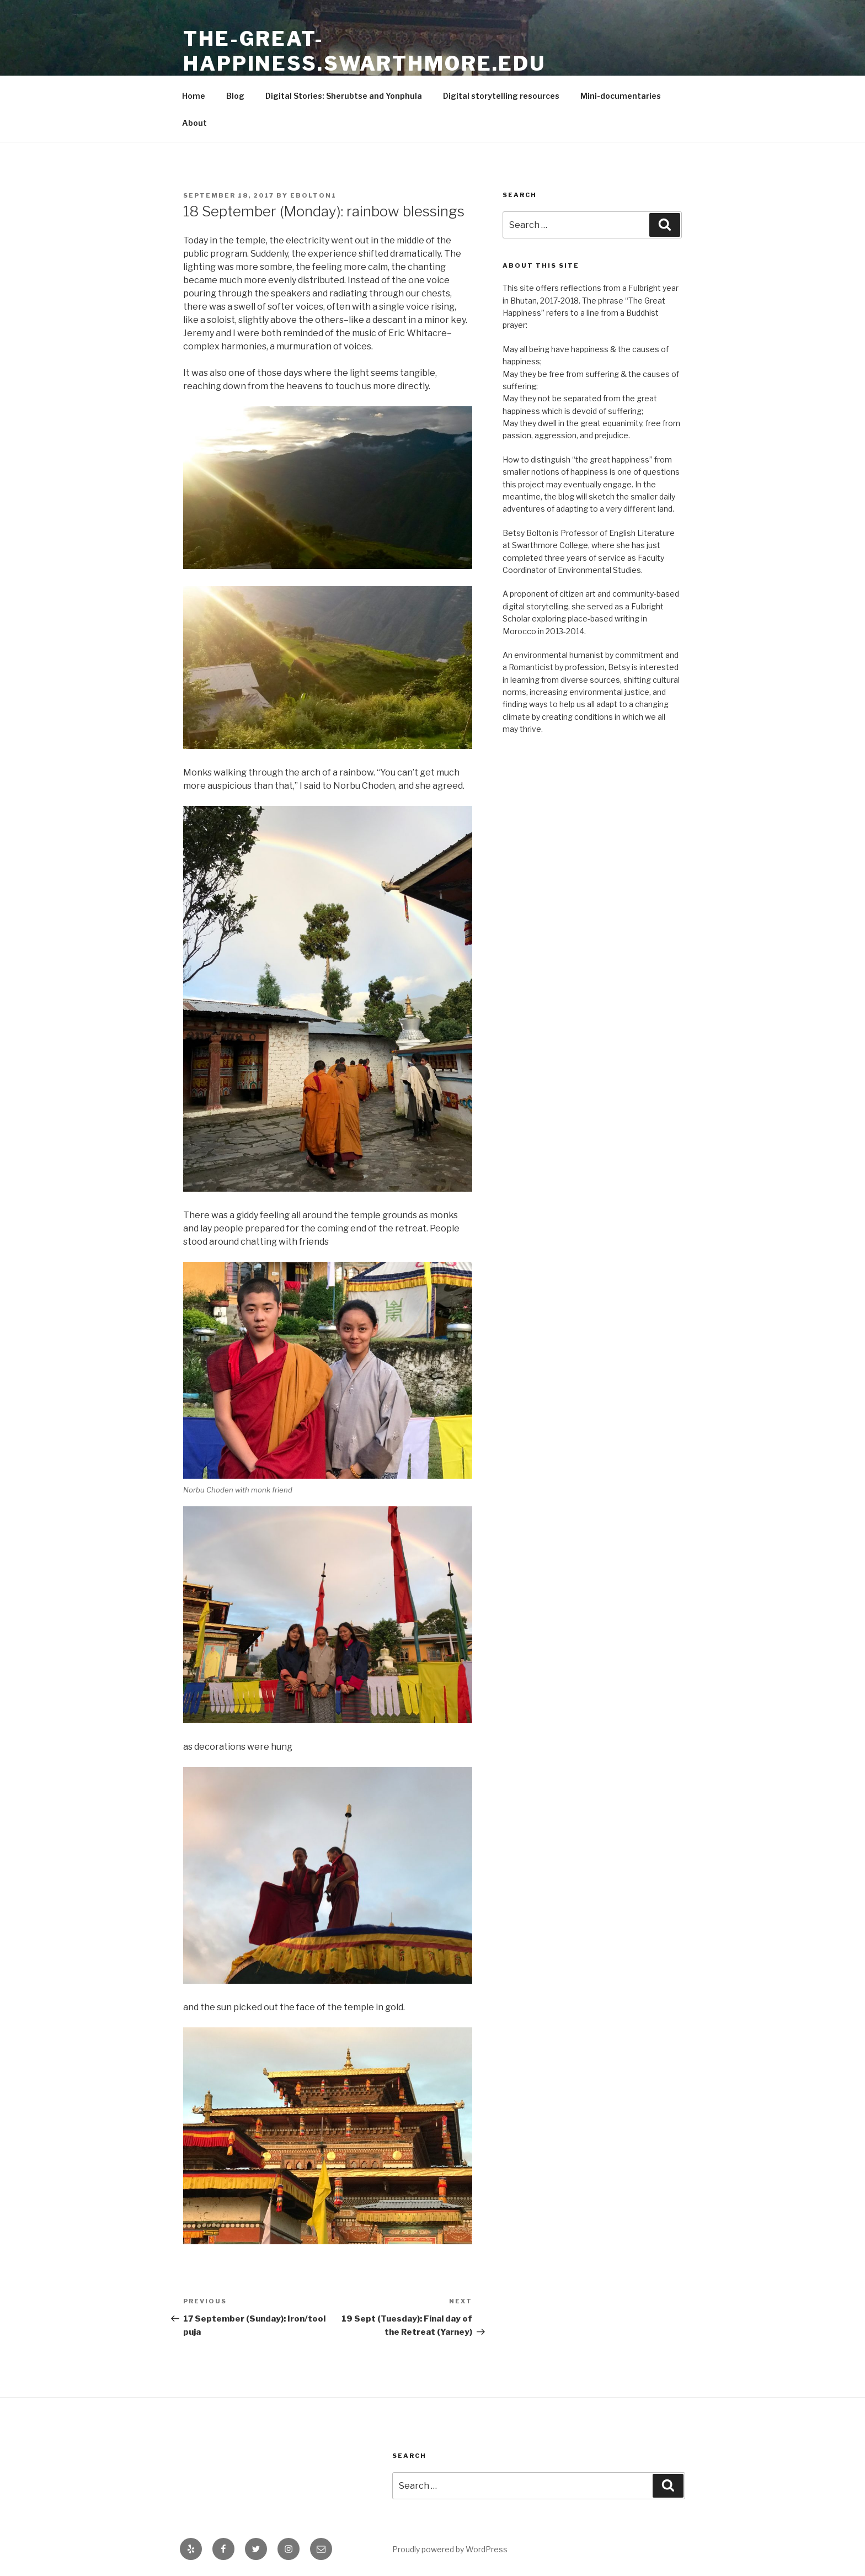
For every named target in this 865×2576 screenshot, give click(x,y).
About (194, 123)
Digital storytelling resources (501, 95)
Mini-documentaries (620, 95)
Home (193, 95)
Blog (235, 95)
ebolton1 (313, 195)
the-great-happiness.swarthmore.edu (364, 51)
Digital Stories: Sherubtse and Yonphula (343, 95)
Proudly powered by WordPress (450, 2549)
